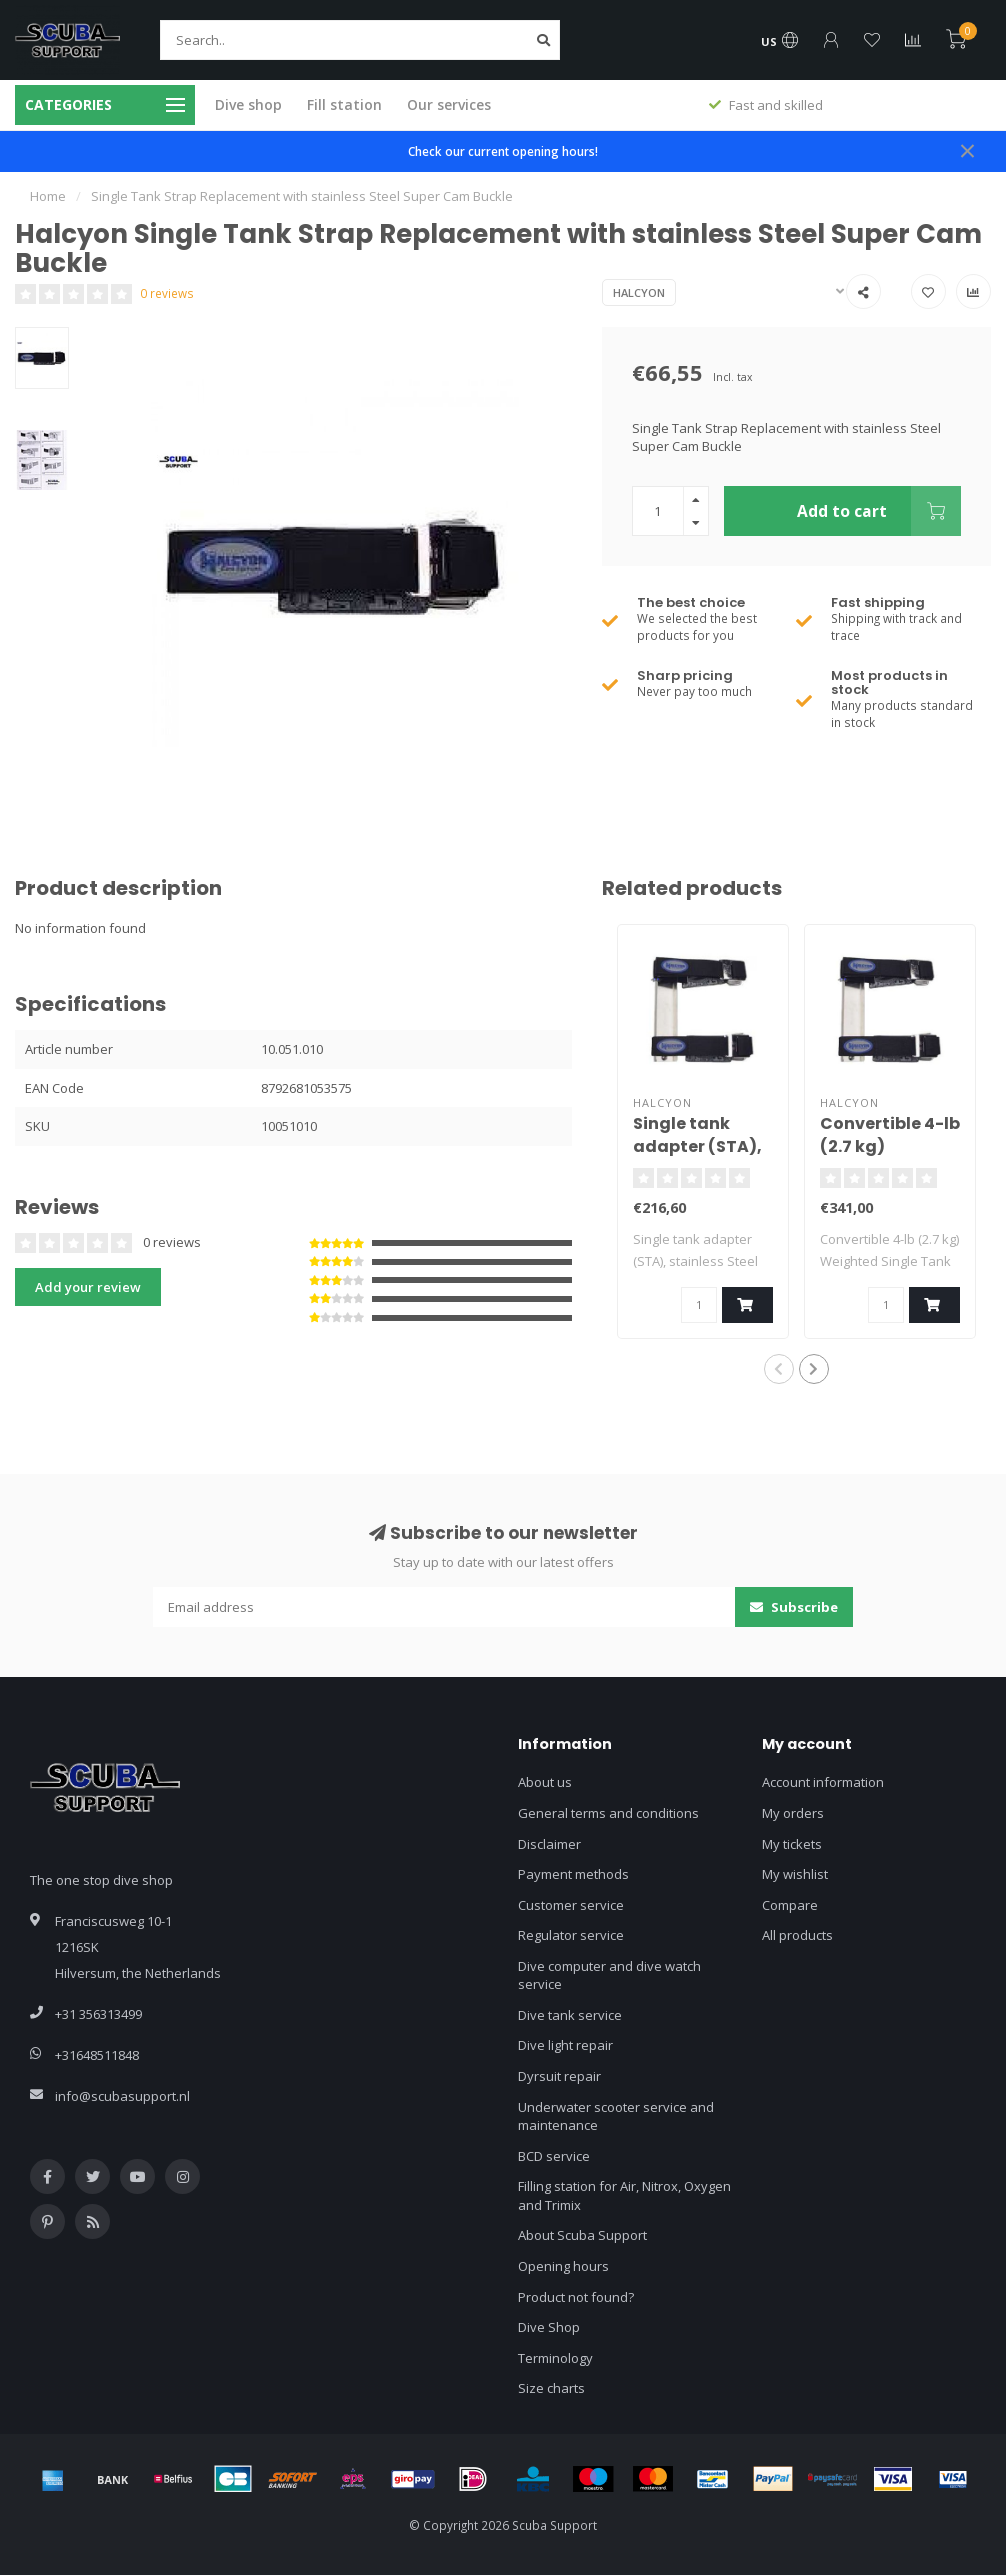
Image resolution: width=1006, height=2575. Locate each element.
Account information (823, 1782)
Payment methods (573, 1874)
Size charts (551, 2388)
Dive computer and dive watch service (609, 1975)
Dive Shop (549, 2327)
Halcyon (639, 292)
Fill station (344, 104)
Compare (790, 1905)
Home (48, 196)
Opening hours (563, 2266)
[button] (779, 1369)
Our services (449, 104)
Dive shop (248, 104)
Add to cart (879, 511)
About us (545, 1782)
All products (797, 1935)
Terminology (555, 2358)
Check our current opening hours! (503, 151)
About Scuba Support (582, 2235)
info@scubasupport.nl (122, 2096)
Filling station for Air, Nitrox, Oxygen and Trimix (624, 2195)
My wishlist (795, 1874)
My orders (793, 1813)
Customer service (571, 1905)
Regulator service (571, 1935)
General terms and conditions (608, 1813)
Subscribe (794, 1607)
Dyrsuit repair (559, 2076)
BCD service (554, 2156)
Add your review (88, 1287)
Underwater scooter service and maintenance (616, 2116)
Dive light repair (565, 2045)
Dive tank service (570, 2015)
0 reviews (167, 293)
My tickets (792, 1844)
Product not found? (576, 2297)
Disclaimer (549, 1844)
